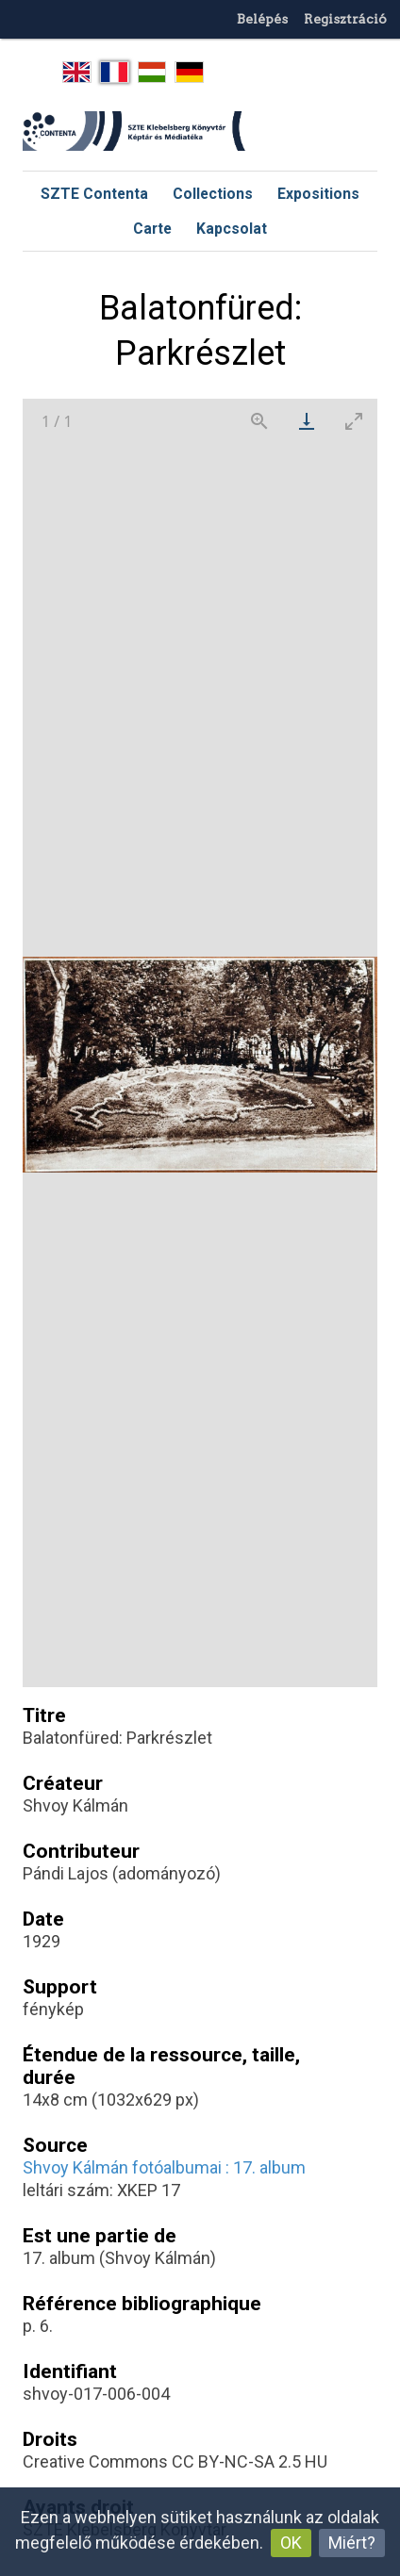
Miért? (351, 2542)
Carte (152, 229)
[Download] (306, 421)
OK (291, 2542)
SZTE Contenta (94, 194)
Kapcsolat (231, 229)
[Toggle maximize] (353, 421)
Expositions (318, 194)
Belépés (262, 18)
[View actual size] (259, 421)
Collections (213, 194)
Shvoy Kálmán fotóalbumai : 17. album (164, 2167)
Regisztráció (345, 18)
